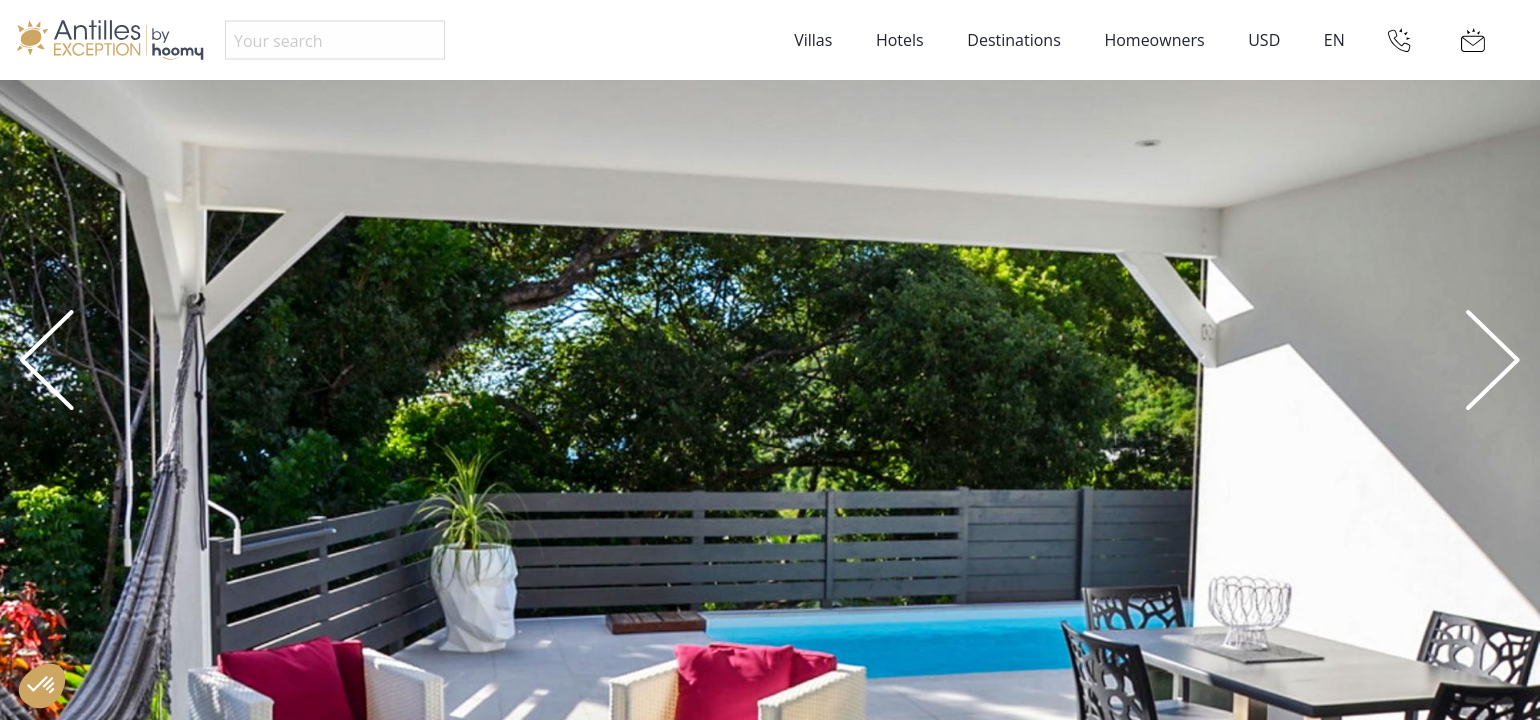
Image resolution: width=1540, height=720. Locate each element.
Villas (813, 40)
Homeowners (1154, 40)
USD (1264, 40)
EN (1334, 40)
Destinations (1013, 40)
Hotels (900, 40)
